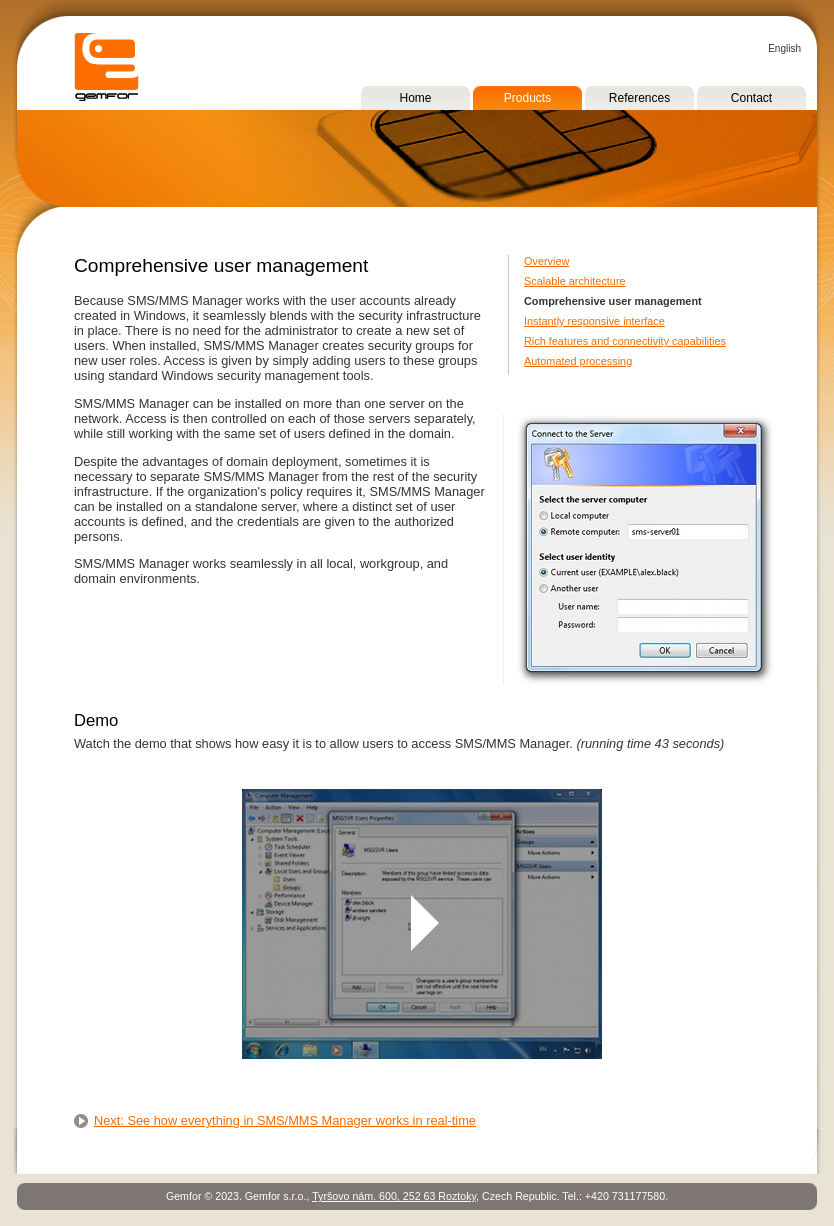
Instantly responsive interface (594, 321)
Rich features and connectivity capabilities (625, 341)
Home (415, 98)
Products (527, 98)
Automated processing (578, 361)
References (639, 98)
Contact (751, 98)
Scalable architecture (575, 281)
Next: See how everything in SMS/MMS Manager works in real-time (285, 1120)
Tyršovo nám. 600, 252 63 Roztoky (394, 1196)
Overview (546, 261)
